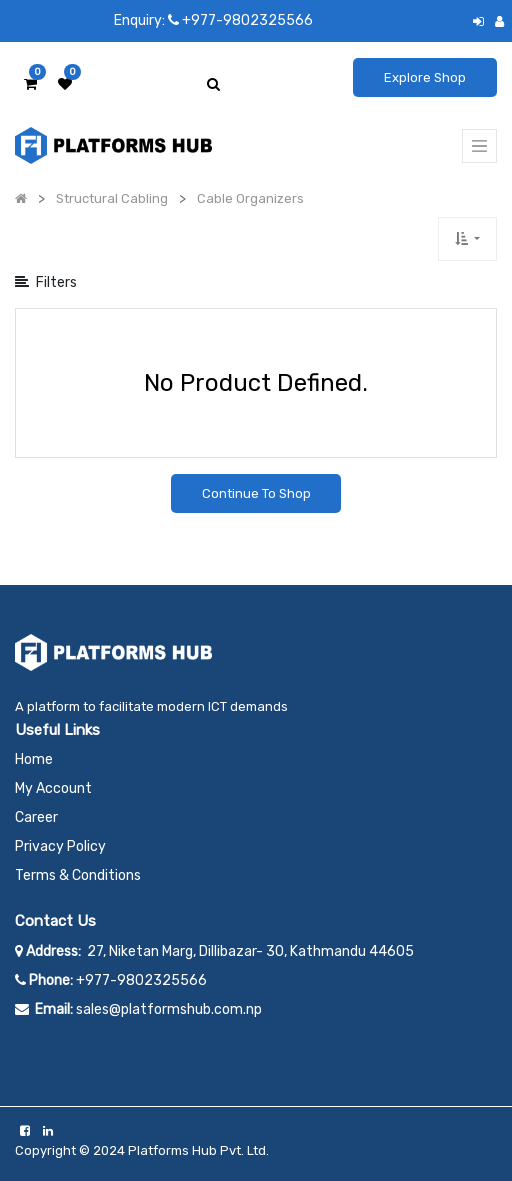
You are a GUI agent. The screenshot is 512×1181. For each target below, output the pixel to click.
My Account (53, 788)
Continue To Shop (256, 493)
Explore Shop (425, 77)
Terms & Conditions (78, 875)
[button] (467, 238)
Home (34, 759)
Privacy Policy (60, 846)
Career (36, 817)
